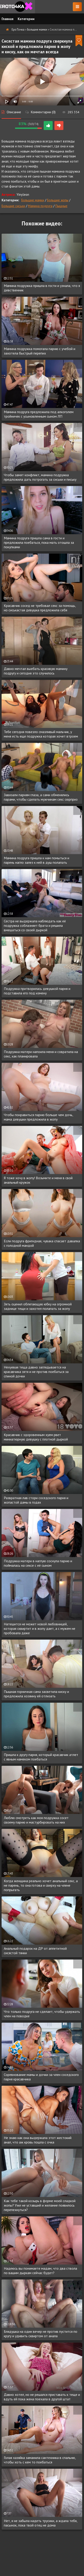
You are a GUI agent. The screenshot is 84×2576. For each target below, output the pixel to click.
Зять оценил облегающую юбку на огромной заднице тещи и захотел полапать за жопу (38, 1306)
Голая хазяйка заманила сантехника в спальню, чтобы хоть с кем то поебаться (40, 2459)
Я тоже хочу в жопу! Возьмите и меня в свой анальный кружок (38, 1180)
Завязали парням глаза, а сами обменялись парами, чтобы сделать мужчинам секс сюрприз (41, 797)
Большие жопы (57, 200)
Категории (26, 19)
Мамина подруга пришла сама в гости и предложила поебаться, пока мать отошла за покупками (39, 542)
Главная (7, 19)
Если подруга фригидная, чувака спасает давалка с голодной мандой (42, 1243)
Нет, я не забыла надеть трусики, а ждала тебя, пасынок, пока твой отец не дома (40, 2522)
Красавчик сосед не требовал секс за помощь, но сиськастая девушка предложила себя (40, 607)
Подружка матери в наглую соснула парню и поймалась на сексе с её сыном (38, 1563)
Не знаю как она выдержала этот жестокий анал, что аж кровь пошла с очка (37, 2139)
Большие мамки (32, 200)
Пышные (61, 206)
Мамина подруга (40, 206)
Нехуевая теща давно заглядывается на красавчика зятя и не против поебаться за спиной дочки (36, 1371)
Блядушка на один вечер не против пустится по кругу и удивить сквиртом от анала (40, 2333)
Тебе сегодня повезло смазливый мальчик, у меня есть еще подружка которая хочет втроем (41, 734)
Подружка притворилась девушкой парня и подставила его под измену (37, 990)
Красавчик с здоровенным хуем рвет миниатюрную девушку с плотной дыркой (36, 1436)
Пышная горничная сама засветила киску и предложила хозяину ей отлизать (36, 1693)
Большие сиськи (13, 206)
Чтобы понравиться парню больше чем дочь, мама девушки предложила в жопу (38, 1117)
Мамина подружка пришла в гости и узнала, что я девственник (42, 287)
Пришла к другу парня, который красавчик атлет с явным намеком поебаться (41, 1756)
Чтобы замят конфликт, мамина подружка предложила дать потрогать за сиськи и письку (40, 477)
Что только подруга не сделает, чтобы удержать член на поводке (42, 2013)
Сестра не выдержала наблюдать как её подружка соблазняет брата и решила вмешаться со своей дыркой (35, 925)
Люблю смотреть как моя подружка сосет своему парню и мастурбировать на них (36, 1820)
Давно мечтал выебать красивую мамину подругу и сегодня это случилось (35, 670)
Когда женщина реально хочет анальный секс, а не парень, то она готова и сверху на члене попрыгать (41, 1885)
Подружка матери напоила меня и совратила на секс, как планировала (41, 1053)
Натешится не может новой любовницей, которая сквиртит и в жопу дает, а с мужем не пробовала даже (39, 1628)
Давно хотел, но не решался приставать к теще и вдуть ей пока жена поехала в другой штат (42, 2396)
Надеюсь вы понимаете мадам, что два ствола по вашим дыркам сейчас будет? (40, 2270)
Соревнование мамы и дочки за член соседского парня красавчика (41, 2076)
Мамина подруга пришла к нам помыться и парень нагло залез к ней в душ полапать (36, 860)
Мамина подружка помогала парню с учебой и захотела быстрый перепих (39, 350)
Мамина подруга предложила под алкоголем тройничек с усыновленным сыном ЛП (38, 414)
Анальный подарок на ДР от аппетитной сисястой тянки (35, 1950)
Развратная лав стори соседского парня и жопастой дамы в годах (36, 1500)
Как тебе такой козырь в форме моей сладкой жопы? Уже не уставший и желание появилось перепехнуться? (39, 2205)
